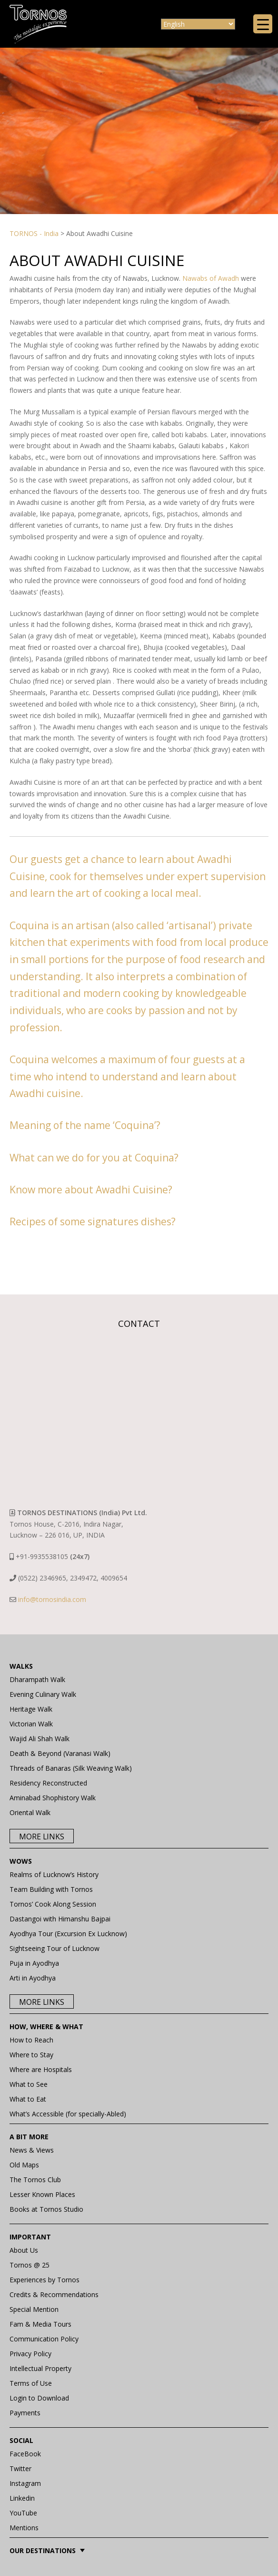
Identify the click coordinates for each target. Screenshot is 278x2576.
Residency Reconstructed (48, 1782)
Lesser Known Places (42, 2194)
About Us (24, 2250)
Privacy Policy (30, 2353)
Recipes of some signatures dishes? (93, 1221)
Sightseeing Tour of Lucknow (54, 1948)
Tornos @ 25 (30, 2264)
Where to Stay (31, 2054)
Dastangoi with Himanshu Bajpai (60, 1918)
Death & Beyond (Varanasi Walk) (60, 1753)
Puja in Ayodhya (34, 1963)
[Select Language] (198, 24)
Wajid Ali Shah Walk (40, 1738)
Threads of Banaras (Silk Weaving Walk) (71, 1768)
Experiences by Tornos (44, 2279)
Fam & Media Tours (40, 2324)
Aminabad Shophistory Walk (53, 1797)
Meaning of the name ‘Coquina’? (85, 1125)
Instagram (25, 2483)
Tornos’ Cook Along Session (53, 1904)
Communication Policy (44, 2338)
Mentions (24, 2527)
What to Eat (28, 2099)
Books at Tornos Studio (46, 2209)
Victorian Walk (31, 1723)
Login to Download (39, 2397)
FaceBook (25, 2453)
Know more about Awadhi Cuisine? (91, 1189)
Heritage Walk (31, 1709)
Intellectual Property (40, 2368)
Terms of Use (31, 2383)
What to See (29, 2084)
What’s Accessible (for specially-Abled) (68, 2113)
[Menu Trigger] (262, 23)
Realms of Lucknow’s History (54, 1874)
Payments (25, 2412)
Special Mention (34, 2309)
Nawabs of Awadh (210, 278)
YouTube (23, 2512)
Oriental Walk (30, 1812)
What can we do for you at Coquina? (94, 1157)
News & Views (32, 2150)
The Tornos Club (35, 2179)
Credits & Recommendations (54, 2294)
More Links (41, 1836)
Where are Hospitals (41, 2069)
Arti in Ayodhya (33, 1977)
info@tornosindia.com (52, 1599)
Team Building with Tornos (51, 1889)
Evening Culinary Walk (43, 1694)
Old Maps (24, 2164)
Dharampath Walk (37, 1679)
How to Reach (31, 2039)
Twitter (20, 2468)
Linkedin (22, 2498)
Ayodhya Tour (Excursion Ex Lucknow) (68, 1933)
